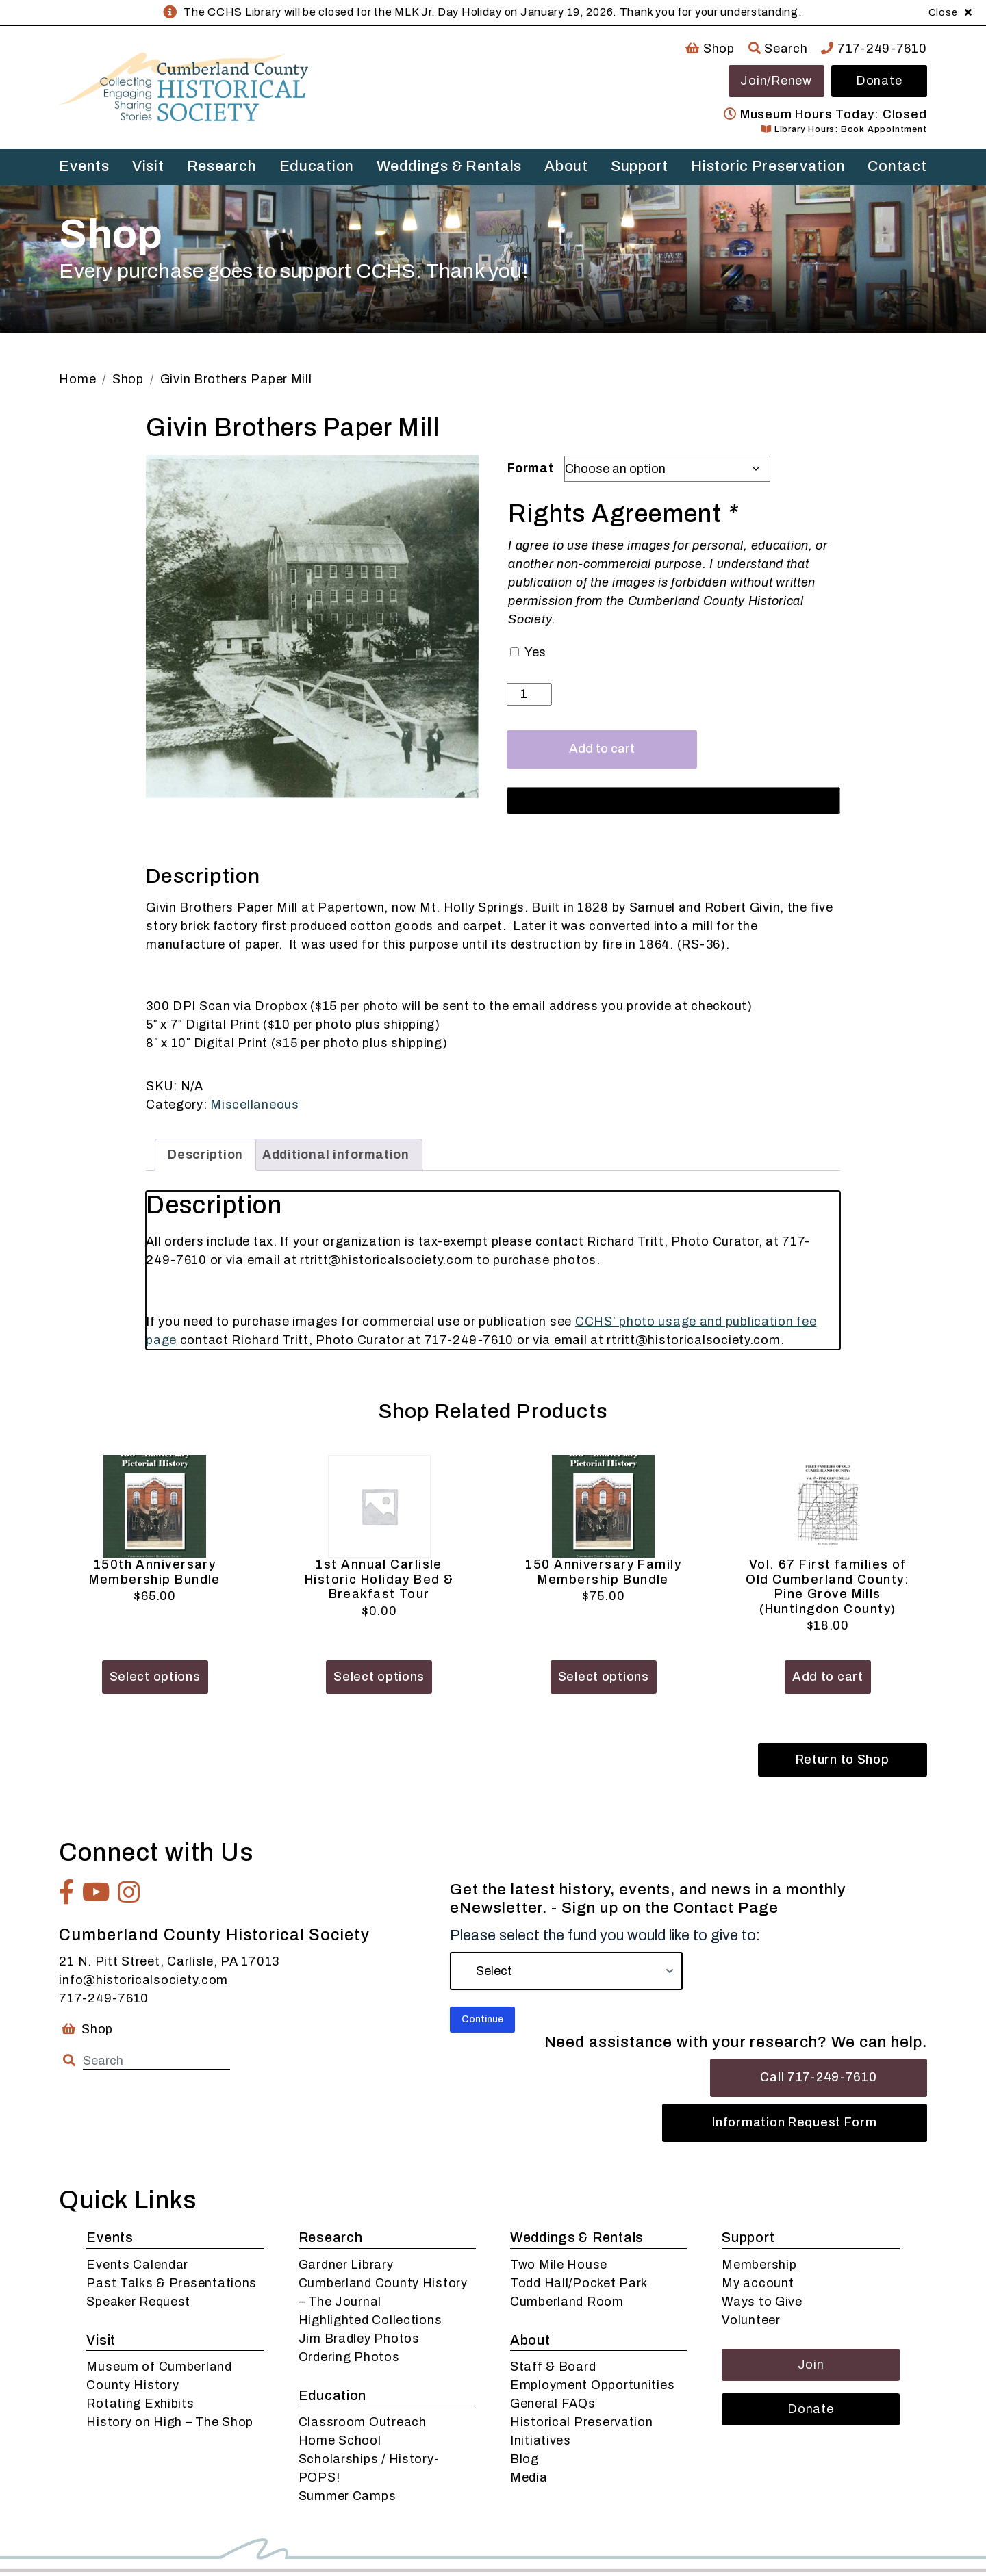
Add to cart (602, 749)
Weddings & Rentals (449, 166)
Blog (524, 2459)
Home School (340, 2440)
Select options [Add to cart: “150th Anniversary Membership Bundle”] (155, 1677)
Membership (759, 2264)
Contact (897, 166)
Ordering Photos (349, 2357)
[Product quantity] (529, 694)
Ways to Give (762, 2301)
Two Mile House (558, 2264)
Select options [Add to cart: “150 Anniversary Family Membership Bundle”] (603, 1677)
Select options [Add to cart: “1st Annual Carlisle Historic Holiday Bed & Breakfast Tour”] (379, 1677)
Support (639, 166)
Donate (879, 81)
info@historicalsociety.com (143, 1980)
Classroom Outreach (363, 2422)
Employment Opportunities (592, 2385)
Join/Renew (775, 81)
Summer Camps (347, 2496)
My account (758, 2283)
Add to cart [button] (827, 1677)
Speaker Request (138, 2301)
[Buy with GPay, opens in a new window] (673, 800)
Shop (709, 48)
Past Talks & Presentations (171, 2283)
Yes (535, 652)
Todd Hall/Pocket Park (579, 2283)
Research (222, 166)
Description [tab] (205, 1154)
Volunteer (751, 2320)
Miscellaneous (254, 1104)
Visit (148, 166)
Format (530, 468)
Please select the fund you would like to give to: (605, 1935)
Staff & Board (553, 2366)
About (566, 166)
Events (84, 166)
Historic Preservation (768, 166)
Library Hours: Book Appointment (843, 129)
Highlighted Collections (370, 2320)
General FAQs (553, 2403)
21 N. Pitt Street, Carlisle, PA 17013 (169, 1961)
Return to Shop (842, 1759)
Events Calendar (137, 2264)
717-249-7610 (873, 48)
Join (811, 2364)
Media (529, 2477)
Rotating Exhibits (140, 2403)
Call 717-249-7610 (818, 2077)
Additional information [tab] (335, 1154)
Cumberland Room (567, 2301)
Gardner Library (346, 2264)
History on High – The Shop (169, 2422)
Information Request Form (794, 2122)
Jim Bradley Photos (359, 2338)
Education (316, 166)
